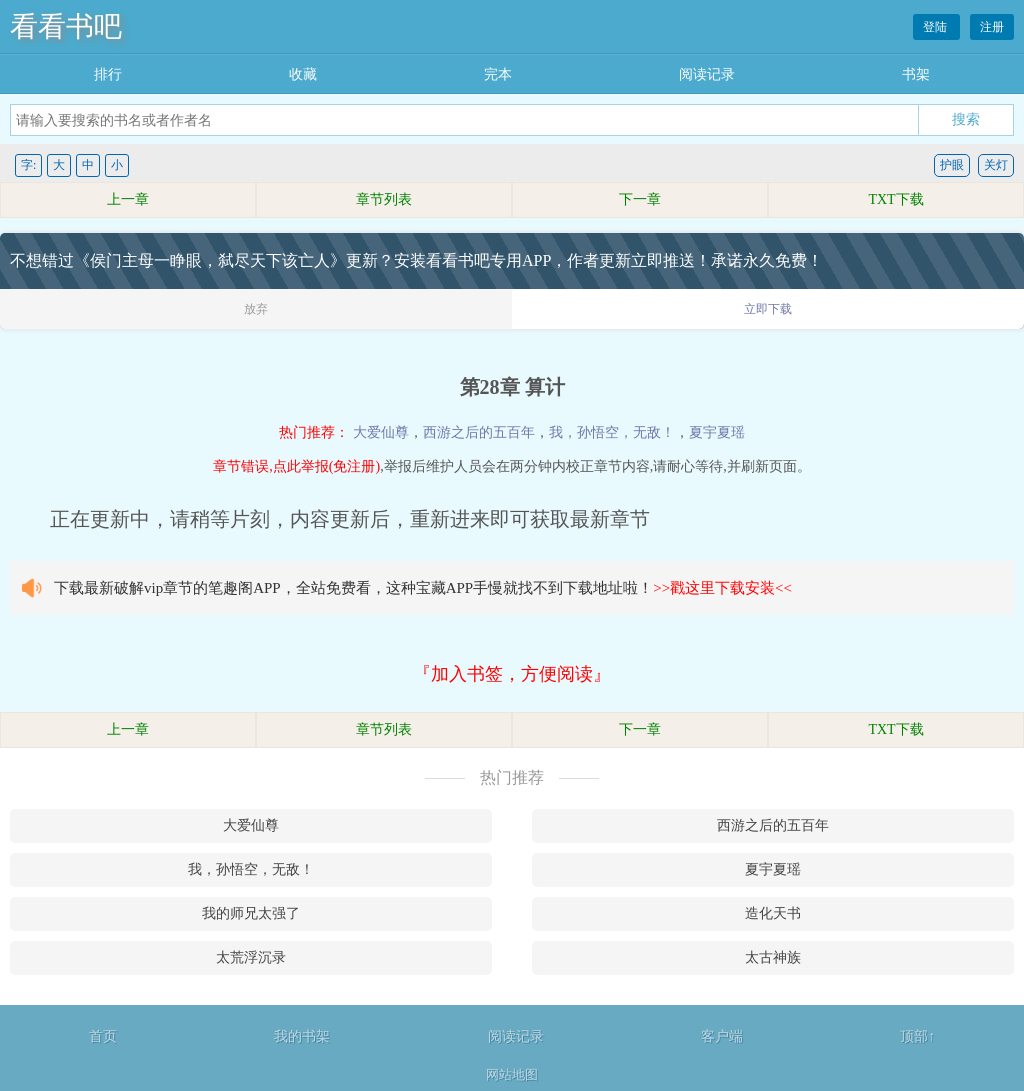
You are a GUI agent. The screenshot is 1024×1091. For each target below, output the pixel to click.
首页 (103, 1036)
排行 (108, 74)
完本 (498, 74)
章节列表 (384, 199)
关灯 (996, 165)
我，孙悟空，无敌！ (612, 432)
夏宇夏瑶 (717, 432)
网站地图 (512, 1074)
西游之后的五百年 (479, 432)
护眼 (952, 165)
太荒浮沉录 (251, 957)
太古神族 (773, 957)
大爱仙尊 (381, 432)
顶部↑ (917, 1036)
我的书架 (302, 1036)
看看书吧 (66, 26)
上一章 (128, 199)
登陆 (936, 27)
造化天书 (773, 913)
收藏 (303, 74)
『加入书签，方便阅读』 (512, 674)
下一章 (640, 199)
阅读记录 (707, 74)
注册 (992, 27)
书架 (916, 74)
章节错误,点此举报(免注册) (296, 466)
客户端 (722, 1036)
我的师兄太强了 (251, 913)
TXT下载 (895, 199)
